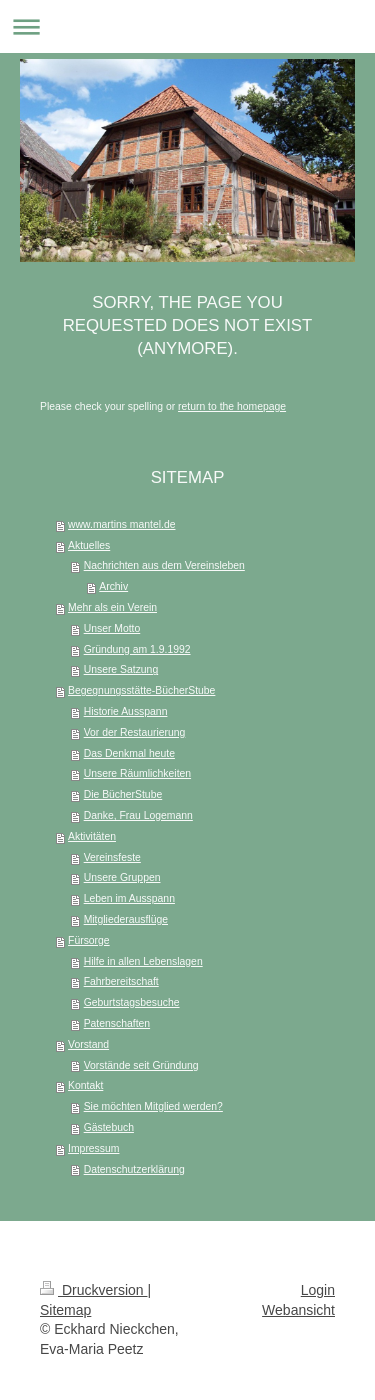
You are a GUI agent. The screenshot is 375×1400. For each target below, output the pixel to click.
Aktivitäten (92, 836)
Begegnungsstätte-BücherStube (141, 690)
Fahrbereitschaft (121, 981)
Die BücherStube (123, 794)
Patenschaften (117, 1023)
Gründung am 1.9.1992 (137, 649)
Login (318, 1290)
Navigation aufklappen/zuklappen (187, 26)
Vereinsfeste (112, 857)
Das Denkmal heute (129, 753)
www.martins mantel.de (121, 524)
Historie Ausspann (126, 711)
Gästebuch (109, 1127)
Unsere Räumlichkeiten (137, 773)
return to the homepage (232, 406)
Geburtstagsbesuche (132, 1002)
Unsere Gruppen (122, 877)
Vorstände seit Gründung (141, 1065)
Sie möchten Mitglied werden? (153, 1106)
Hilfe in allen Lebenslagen (143, 961)
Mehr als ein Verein (112, 607)
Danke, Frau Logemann (138, 815)
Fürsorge (89, 940)
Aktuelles (89, 545)
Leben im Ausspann (129, 898)
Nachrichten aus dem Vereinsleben (164, 565)
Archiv (113, 586)
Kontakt (85, 1085)
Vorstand (88, 1044)
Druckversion (93, 1290)
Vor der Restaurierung (135, 732)
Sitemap (65, 1310)
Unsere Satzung (121, 669)
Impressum (93, 1148)
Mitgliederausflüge (126, 919)
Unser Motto (112, 628)
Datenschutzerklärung (134, 1169)
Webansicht (298, 1310)
